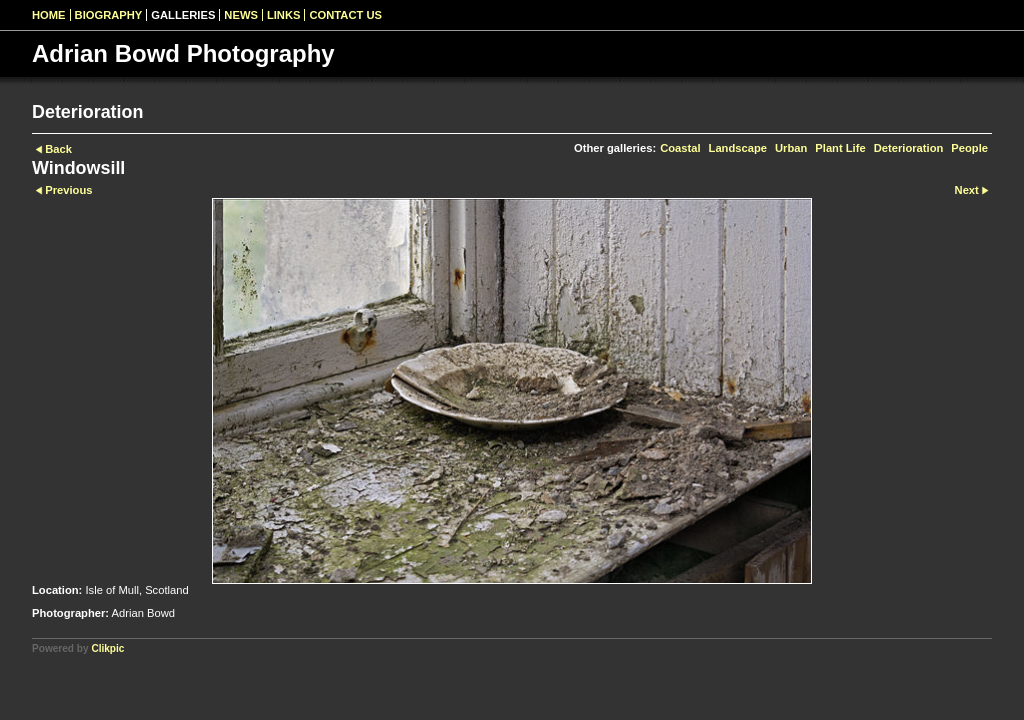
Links (284, 15)
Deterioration (909, 148)
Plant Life (840, 148)
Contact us (345, 15)
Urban (791, 148)
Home (49, 15)
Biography (109, 15)
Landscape (738, 148)
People (969, 148)
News (241, 15)
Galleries (183, 15)
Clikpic (107, 648)
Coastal (680, 148)
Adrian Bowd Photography (183, 53)
